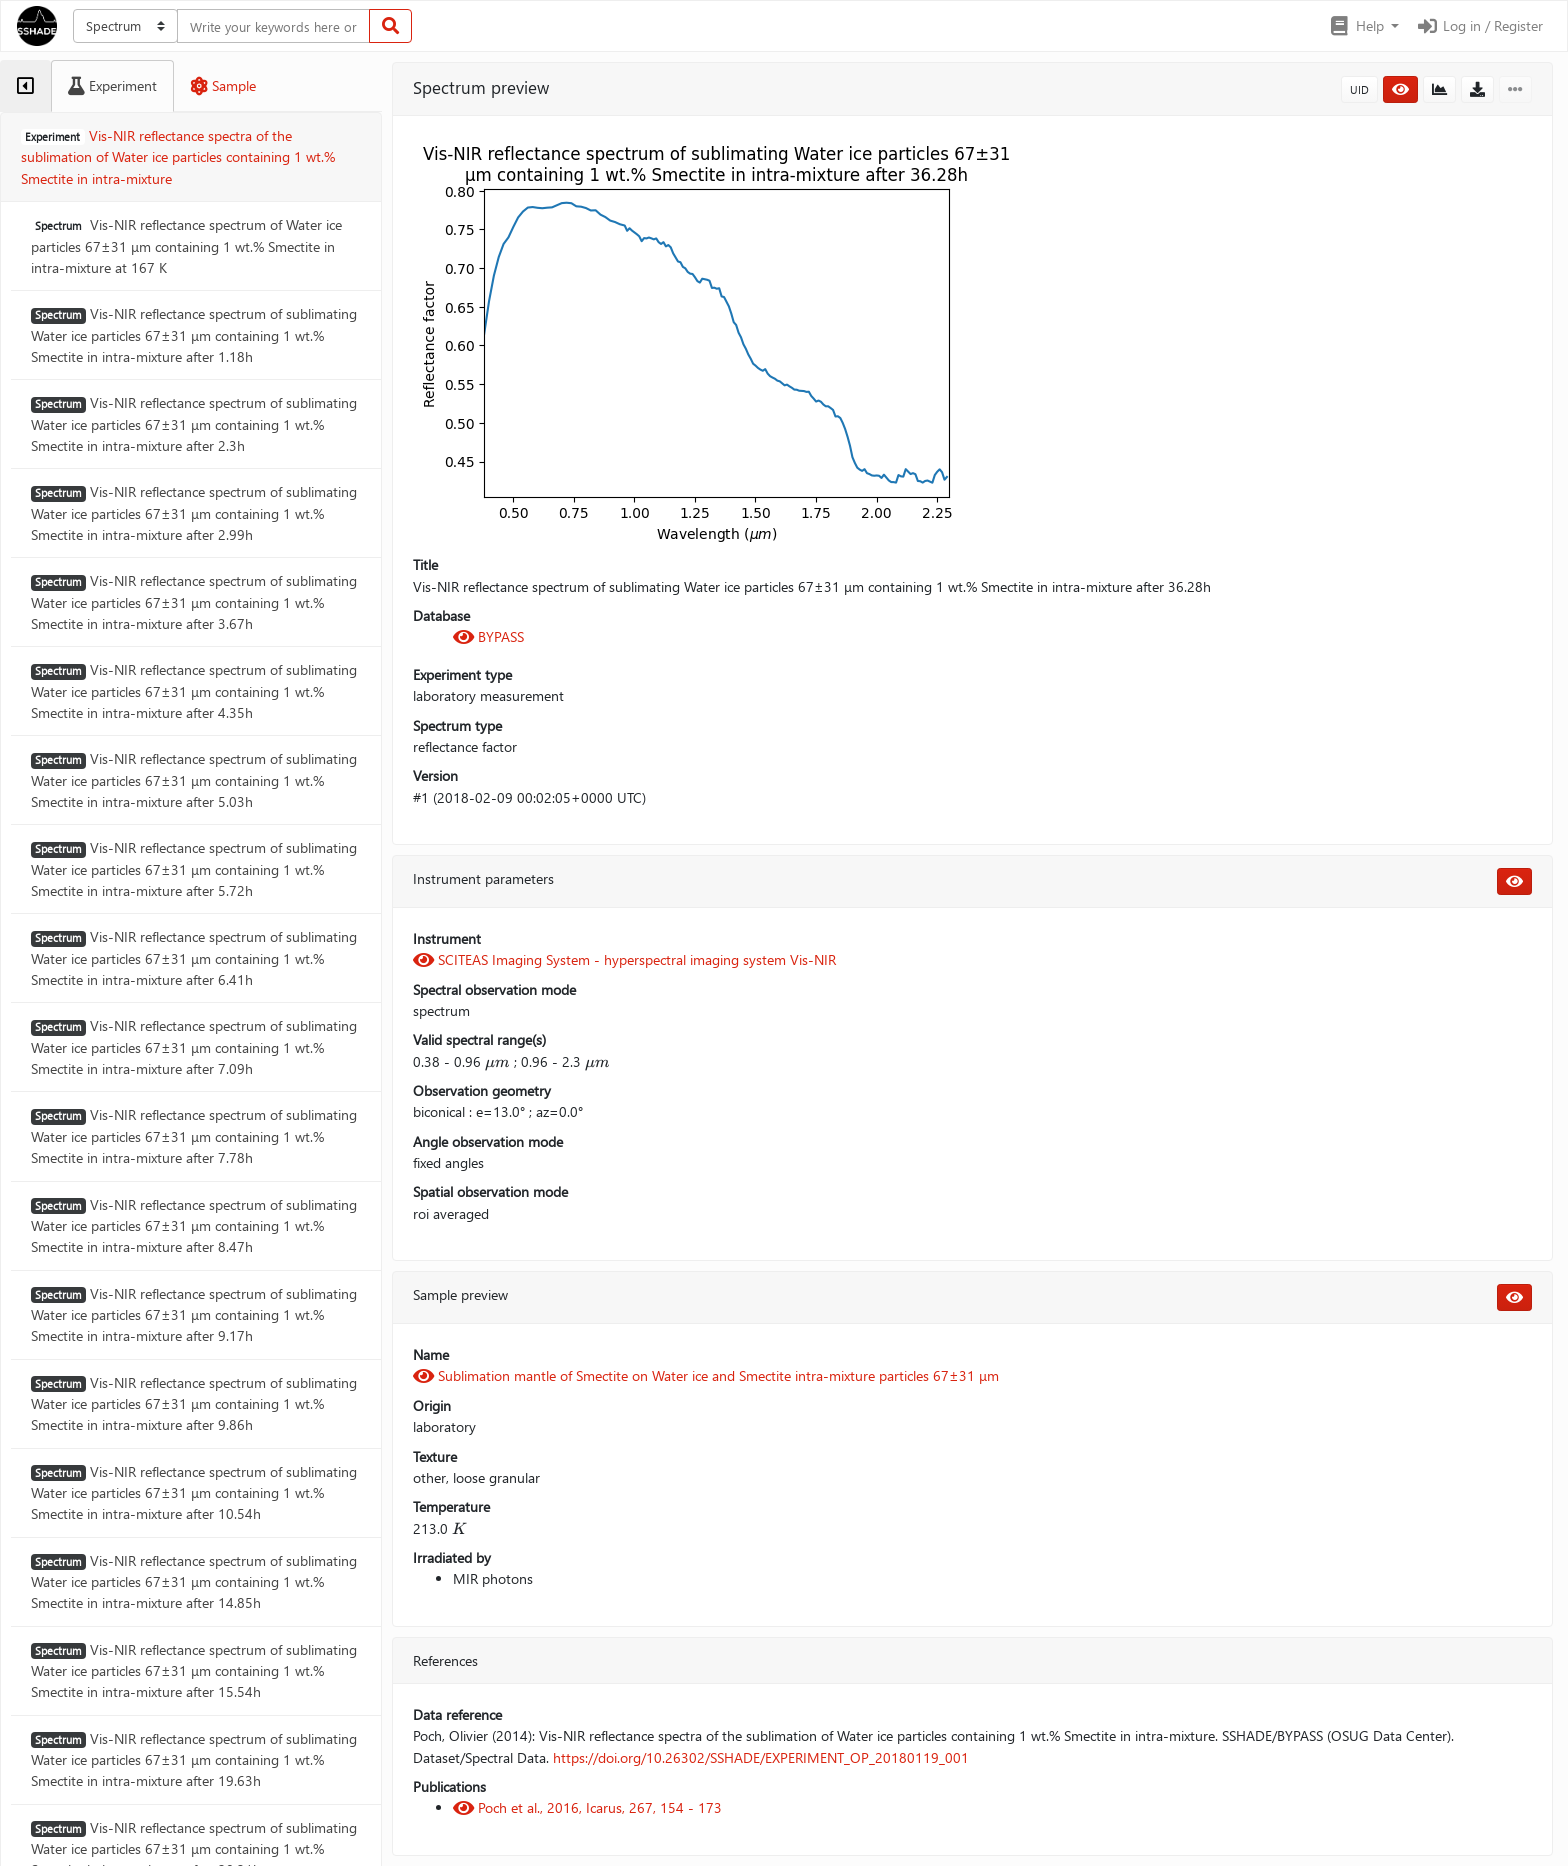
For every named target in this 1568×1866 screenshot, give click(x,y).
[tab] (25, 86)
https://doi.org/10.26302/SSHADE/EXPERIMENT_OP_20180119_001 (761, 1757)
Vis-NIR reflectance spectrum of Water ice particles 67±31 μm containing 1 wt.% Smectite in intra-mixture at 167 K (186, 246)
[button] (1363, 26)
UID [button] (1359, 89)
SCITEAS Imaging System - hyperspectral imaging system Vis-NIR (624, 959)
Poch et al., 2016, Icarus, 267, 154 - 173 (587, 1807)
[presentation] (497, 1062)
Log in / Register (1479, 25)
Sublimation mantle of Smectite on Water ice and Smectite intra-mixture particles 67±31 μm (706, 1375)
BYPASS (488, 636)
